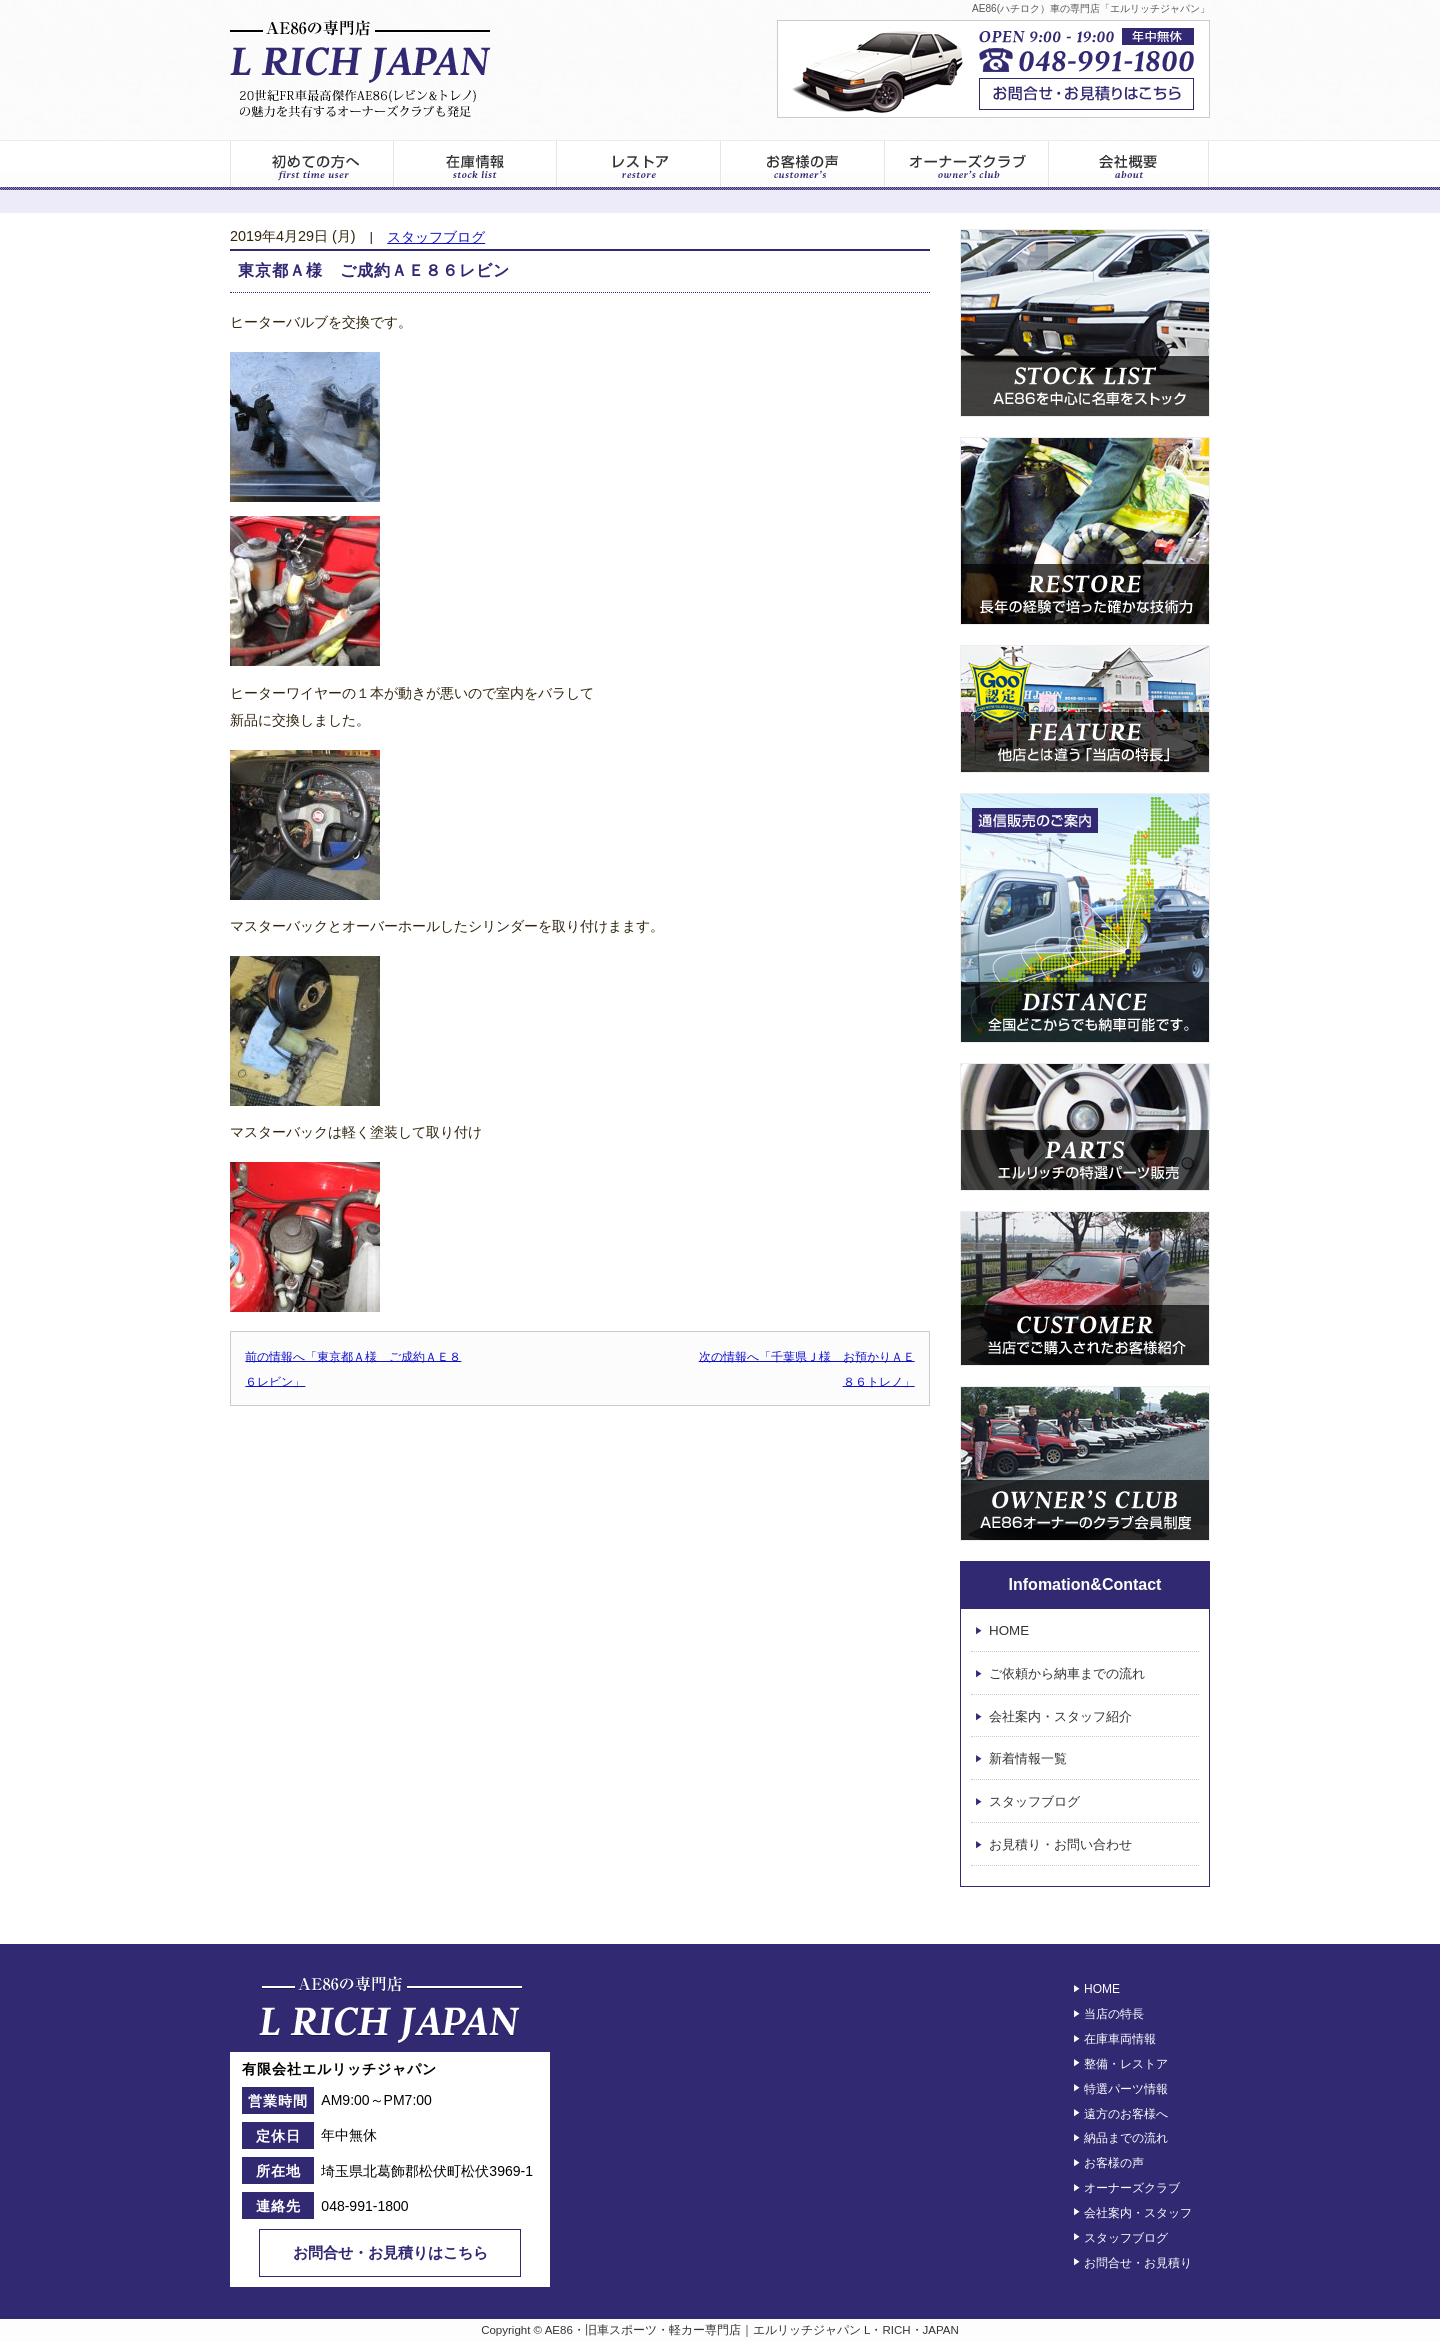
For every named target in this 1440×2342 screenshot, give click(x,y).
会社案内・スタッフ (1138, 2213)
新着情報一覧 (1028, 1759)
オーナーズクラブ (967, 165)
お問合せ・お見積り (1138, 2262)
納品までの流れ (1126, 2138)
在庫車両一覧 (475, 165)
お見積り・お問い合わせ (1060, 1844)
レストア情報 (639, 165)
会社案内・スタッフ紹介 (1060, 1716)
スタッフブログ (436, 237)
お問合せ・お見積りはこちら (390, 2252)
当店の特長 (1114, 2014)
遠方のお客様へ (1126, 2113)
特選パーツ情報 (1126, 2089)
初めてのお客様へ (311, 165)
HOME (1009, 1630)
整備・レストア (1126, 2064)
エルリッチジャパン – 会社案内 (1129, 165)
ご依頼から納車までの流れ (1067, 1673)
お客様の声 (803, 165)
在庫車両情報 (1120, 2039)
